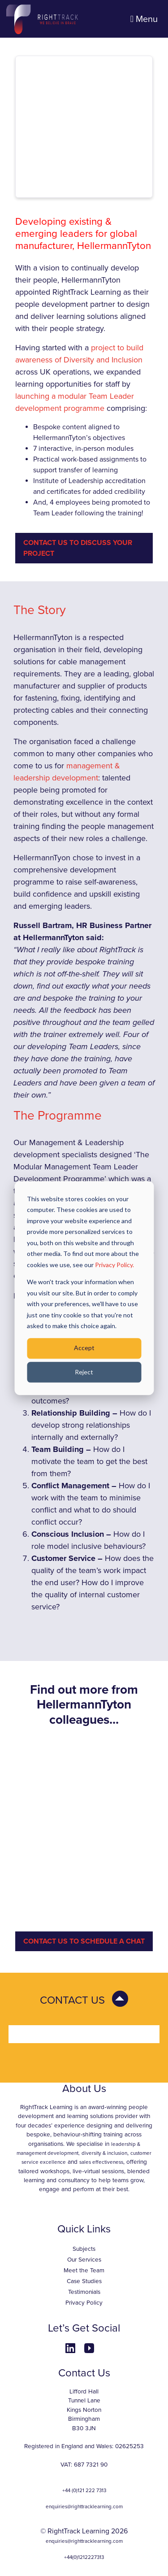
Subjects (84, 2249)
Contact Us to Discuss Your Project (77, 548)
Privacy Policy (84, 2302)
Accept (84, 1348)
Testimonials (84, 2292)
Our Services (84, 2259)
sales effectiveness (101, 2162)
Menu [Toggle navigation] (144, 19)
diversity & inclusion (104, 2153)
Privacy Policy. (114, 1264)
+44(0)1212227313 (84, 2557)
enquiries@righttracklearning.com (84, 2506)
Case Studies (84, 2281)
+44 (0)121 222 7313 (84, 2490)
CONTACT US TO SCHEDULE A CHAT (84, 1941)
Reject (84, 1372)
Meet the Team (84, 2270)
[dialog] (84, 1288)
